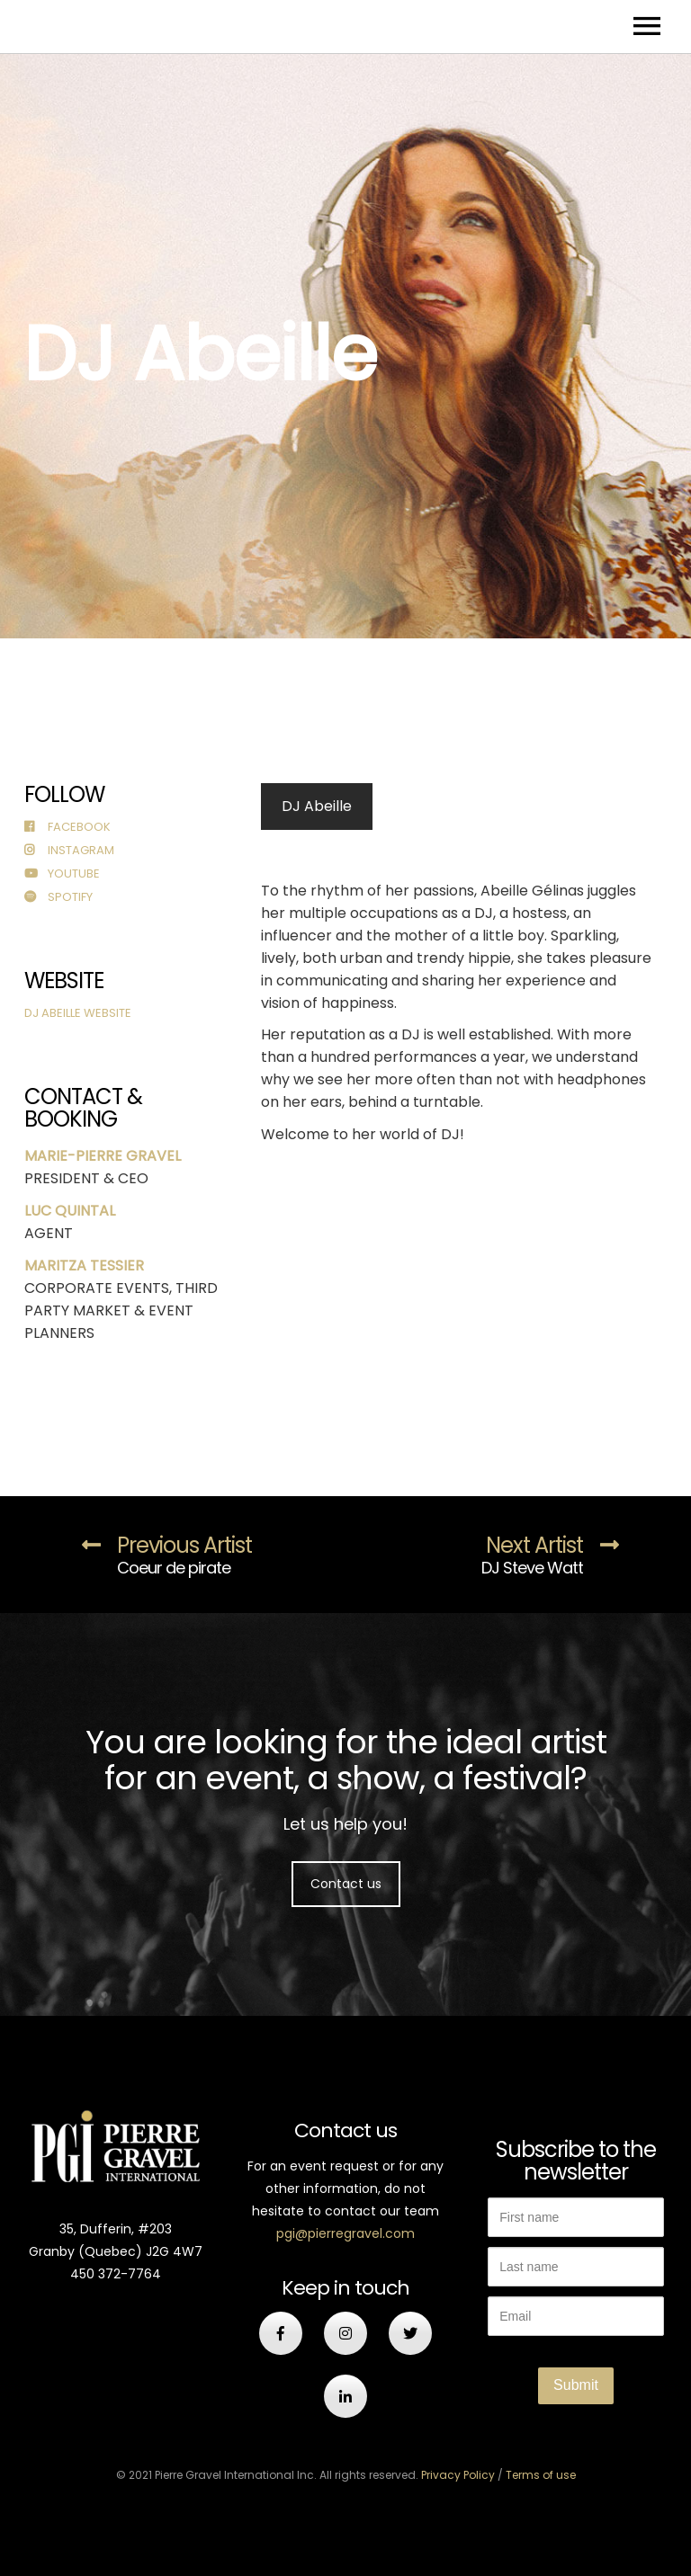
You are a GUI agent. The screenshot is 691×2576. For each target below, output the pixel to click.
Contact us (345, 1884)
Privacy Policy (458, 2474)
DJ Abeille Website (77, 1012)
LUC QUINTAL (69, 1210)
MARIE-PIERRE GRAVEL (102, 1155)
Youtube (62, 873)
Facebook (67, 826)
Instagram (69, 850)
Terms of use (541, 2474)
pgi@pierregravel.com (345, 2233)
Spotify (58, 896)
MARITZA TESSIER (84, 1265)
